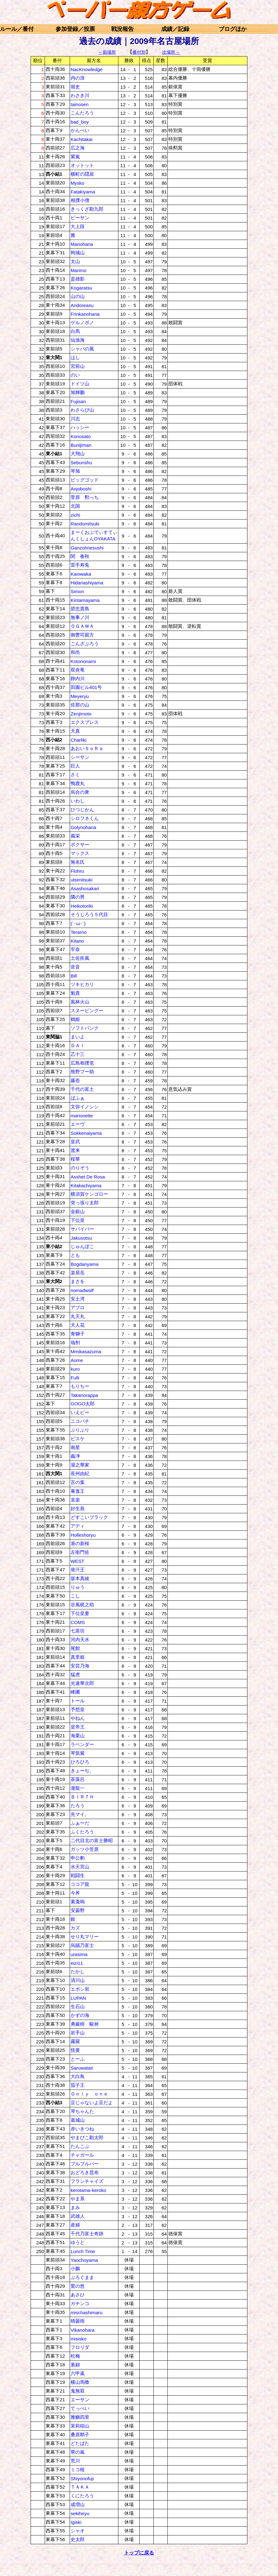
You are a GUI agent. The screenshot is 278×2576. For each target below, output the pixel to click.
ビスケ (78, 1438)
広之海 (78, 147)
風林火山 (80, 1001)
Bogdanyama (85, 1264)
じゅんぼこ (82, 1246)
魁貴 (75, 993)
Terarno (79, 932)
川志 (75, 418)
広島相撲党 (82, 1063)
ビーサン (80, 217)
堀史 (75, 86)
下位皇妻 (80, 1613)
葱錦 (75, 2364)
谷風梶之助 (82, 1604)
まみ (75, 2207)
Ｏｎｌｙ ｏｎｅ (89, 2093)
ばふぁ (78, 1097)
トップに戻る (139, 2552)
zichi (75, 515)
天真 (75, 731)
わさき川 (80, 95)
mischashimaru (86, 2312)
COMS (78, 1622)
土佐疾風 (80, 958)
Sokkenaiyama (86, 1133)
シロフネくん (85, 818)
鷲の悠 (78, 2286)
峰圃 (75, 1692)
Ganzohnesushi (87, 547)
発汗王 (78, 1569)
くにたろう (82, 2495)
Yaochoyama (84, 2260)
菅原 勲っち (85, 497)
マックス (80, 853)
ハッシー (80, 427)
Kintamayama (85, 600)
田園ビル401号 (86, 687)
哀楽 (75, 1499)
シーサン (80, 757)
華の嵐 (78, 2452)
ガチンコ (80, 2303)
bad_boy (80, 121)
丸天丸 (78, 1316)
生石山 (78, 2006)
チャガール (82, 2155)
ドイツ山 (80, 383)
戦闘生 (78, 1875)
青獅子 (78, 1333)
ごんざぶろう (85, 643)
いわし (78, 800)
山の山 (78, 296)
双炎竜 (78, 669)
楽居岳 (78, 1272)
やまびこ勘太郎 (87, 2137)
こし (75, 1595)
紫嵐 (75, 156)
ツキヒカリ (82, 984)
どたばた (80, 2443)
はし (75, 357)
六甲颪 (78, 2373)
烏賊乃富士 (82, 1945)
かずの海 (80, 2015)
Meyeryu (80, 696)
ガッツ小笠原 (85, 1849)
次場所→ (171, 52)
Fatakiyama (83, 191)
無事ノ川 (80, 617)
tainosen (79, 104)
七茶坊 (78, 1630)
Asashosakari (85, 888)
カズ (75, 1927)
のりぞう (80, 1167)
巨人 (75, 765)
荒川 (75, 2460)
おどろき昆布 (85, 2172)
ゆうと (78, 2242)
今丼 (75, 1892)
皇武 (75, 1141)
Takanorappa (84, 1395)
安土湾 (78, 1298)
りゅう (78, 1587)
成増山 (78, 2504)
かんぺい (80, 130)
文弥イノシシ (85, 1106)
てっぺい (80, 2408)
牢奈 (75, 949)
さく (75, 774)
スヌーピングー (87, 1010)
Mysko (77, 183)
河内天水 (80, 1639)
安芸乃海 (80, 1665)
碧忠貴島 (80, 608)
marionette (82, 1115)
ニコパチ (80, 1421)
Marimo (79, 270)
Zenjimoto (81, 713)
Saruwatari (82, 2068)
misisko (79, 2338)
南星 (75, 1447)
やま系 (78, 2198)
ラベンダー (82, 1744)
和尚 (75, 652)
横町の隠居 (82, 174)
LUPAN (78, 1998)
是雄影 (78, 278)
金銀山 (78, 1211)
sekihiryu (80, 2513)
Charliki (79, 740)
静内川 (78, 678)
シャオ (78, 2530)
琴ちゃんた (82, 2111)
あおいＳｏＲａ (87, 748)
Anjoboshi (81, 488)
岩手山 (78, 2032)
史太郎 (78, 2539)
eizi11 (77, 1963)
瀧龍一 (78, 1788)
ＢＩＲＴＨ (82, 1796)
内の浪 (78, 77)
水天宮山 (80, 1866)
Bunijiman (81, 445)
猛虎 (75, 1674)
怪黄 (75, 2050)
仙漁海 (78, 340)
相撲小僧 (80, 200)
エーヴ (78, 1124)
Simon (77, 591)
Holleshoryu (83, 1535)
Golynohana (83, 827)
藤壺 (75, 1080)
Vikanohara (83, 2330)
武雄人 (78, 2216)
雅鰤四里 (80, 2417)
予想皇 (78, 1709)
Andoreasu (82, 305)
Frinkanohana (85, 314)
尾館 (75, 1648)
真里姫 (78, 1657)
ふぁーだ (80, 1823)
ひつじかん (82, 809)
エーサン (80, 2399)
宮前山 (78, 366)
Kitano (77, 941)
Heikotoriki (82, 906)
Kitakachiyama (86, 1185)
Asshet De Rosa (88, 1176)
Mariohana (82, 244)
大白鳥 (78, 2076)
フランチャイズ (87, 2181)
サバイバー (82, 1229)
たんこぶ (80, 2146)
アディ (78, 1526)
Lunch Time (83, 2251)
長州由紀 (80, 1473)
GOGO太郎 (83, 1403)
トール (78, 1700)
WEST (77, 1561)
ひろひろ (80, 1761)
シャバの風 (82, 348)
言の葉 (78, 1482)
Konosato (81, 436)
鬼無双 (78, 2390)
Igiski (76, 2522)
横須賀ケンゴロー (89, 1194)
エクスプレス (85, 722)
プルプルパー (85, 2163)
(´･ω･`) (78, 923)
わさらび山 (82, 409)
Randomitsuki (85, 523)
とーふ (78, 2058)
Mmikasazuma (86, 1351)
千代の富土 (82, 1089)
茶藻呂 (78, 1779)
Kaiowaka (81, 574)
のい (75, 375)
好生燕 (78, 1508)
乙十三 (78, 1054)
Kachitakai (81, 139)
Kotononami (83, 661)
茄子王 (78, 2085)
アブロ (78, 1307)
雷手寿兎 (80, 565)
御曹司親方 (82, 634)
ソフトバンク (85, 1028)
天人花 (78, 1325)
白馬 (75, 331)
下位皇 (78, 1220)
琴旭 (75, 471)
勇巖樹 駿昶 (85, 2024)
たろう (78, 1805)
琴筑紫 (78, 1753)
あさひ (78, 2294)
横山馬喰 (80, 2382)
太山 (75, 261)
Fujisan (78, 401)
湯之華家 (80, 1464)
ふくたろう (82, 1831)
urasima (79, 1954)
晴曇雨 (78, 2321)
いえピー (80, 1412)
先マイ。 (80, 1814)
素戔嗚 (78, 1901)
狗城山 (78, 252)
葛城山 (78, 2120)
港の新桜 (80, 1543)
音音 (75, 966)
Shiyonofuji (82, 2478)
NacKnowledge (86, 69)
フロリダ (80, 2347)
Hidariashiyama (87, 582)
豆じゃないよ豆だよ (92, 2102)
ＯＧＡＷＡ (82, 626)
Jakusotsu (81, 1238)
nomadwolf (82, 1290)
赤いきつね (82, 2128)
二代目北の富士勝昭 (92, 1840)
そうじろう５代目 (89, 914)
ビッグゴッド (85, 479)
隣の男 (78, 897)
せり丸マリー (85, 1936)
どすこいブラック (89, 1517)
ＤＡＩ (78, 1045)
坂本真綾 (80, 1578)
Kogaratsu (81, 287)
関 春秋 (80, 556)
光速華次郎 (82, 1683)
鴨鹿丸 (78, 783)
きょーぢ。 (82, 1770)
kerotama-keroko (88, 2190)
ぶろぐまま (82, 2277)
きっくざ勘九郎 (87, 209)
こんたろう (82, 112)
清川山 (78, 1980)
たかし (78, 1971)
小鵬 (75, 2268)
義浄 (75, 1456)
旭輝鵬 (78, 392)
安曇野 (78, 1910)
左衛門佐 (80, 1552)
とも (75, 1255)
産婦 (75, 2224)
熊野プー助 (82, 1071)
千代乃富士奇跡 (87, 2233)
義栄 (75, 835)
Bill (74, 975)
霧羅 (75, 2041)
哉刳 (75, 1342)
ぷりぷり (80, 1429)
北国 (75, 506)
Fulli (75, 1377)
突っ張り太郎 (85, 1202)
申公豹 (78, 1858)
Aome (77, 1360)
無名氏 (78, 862)
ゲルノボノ (82, 322)
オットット (82, 165)
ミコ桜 (78, 2469)
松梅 (75, 2356)
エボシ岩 (80, 1989)
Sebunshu (81, 462)
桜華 (75, 1159)
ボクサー (80, 844)
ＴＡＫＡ (80, 2487)
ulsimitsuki (81, 879)
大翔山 (78, 453)
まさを (78, 1281)
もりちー (80, 1386)
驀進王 (78, 1491)
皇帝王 (78, 1727)
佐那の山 (80, 704)
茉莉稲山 (80, 2425)
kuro (75, 1369)
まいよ (78, 1036)
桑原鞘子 (80, 2434)
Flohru (77, 871)
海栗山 (78, 1735)
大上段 (78, 226)
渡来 (75, 1150)
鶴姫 (75, 1019)
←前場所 (107, 52)
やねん (78, 1718)
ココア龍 (80, 1884)
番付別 (139, 52)
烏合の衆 (80, 792)
